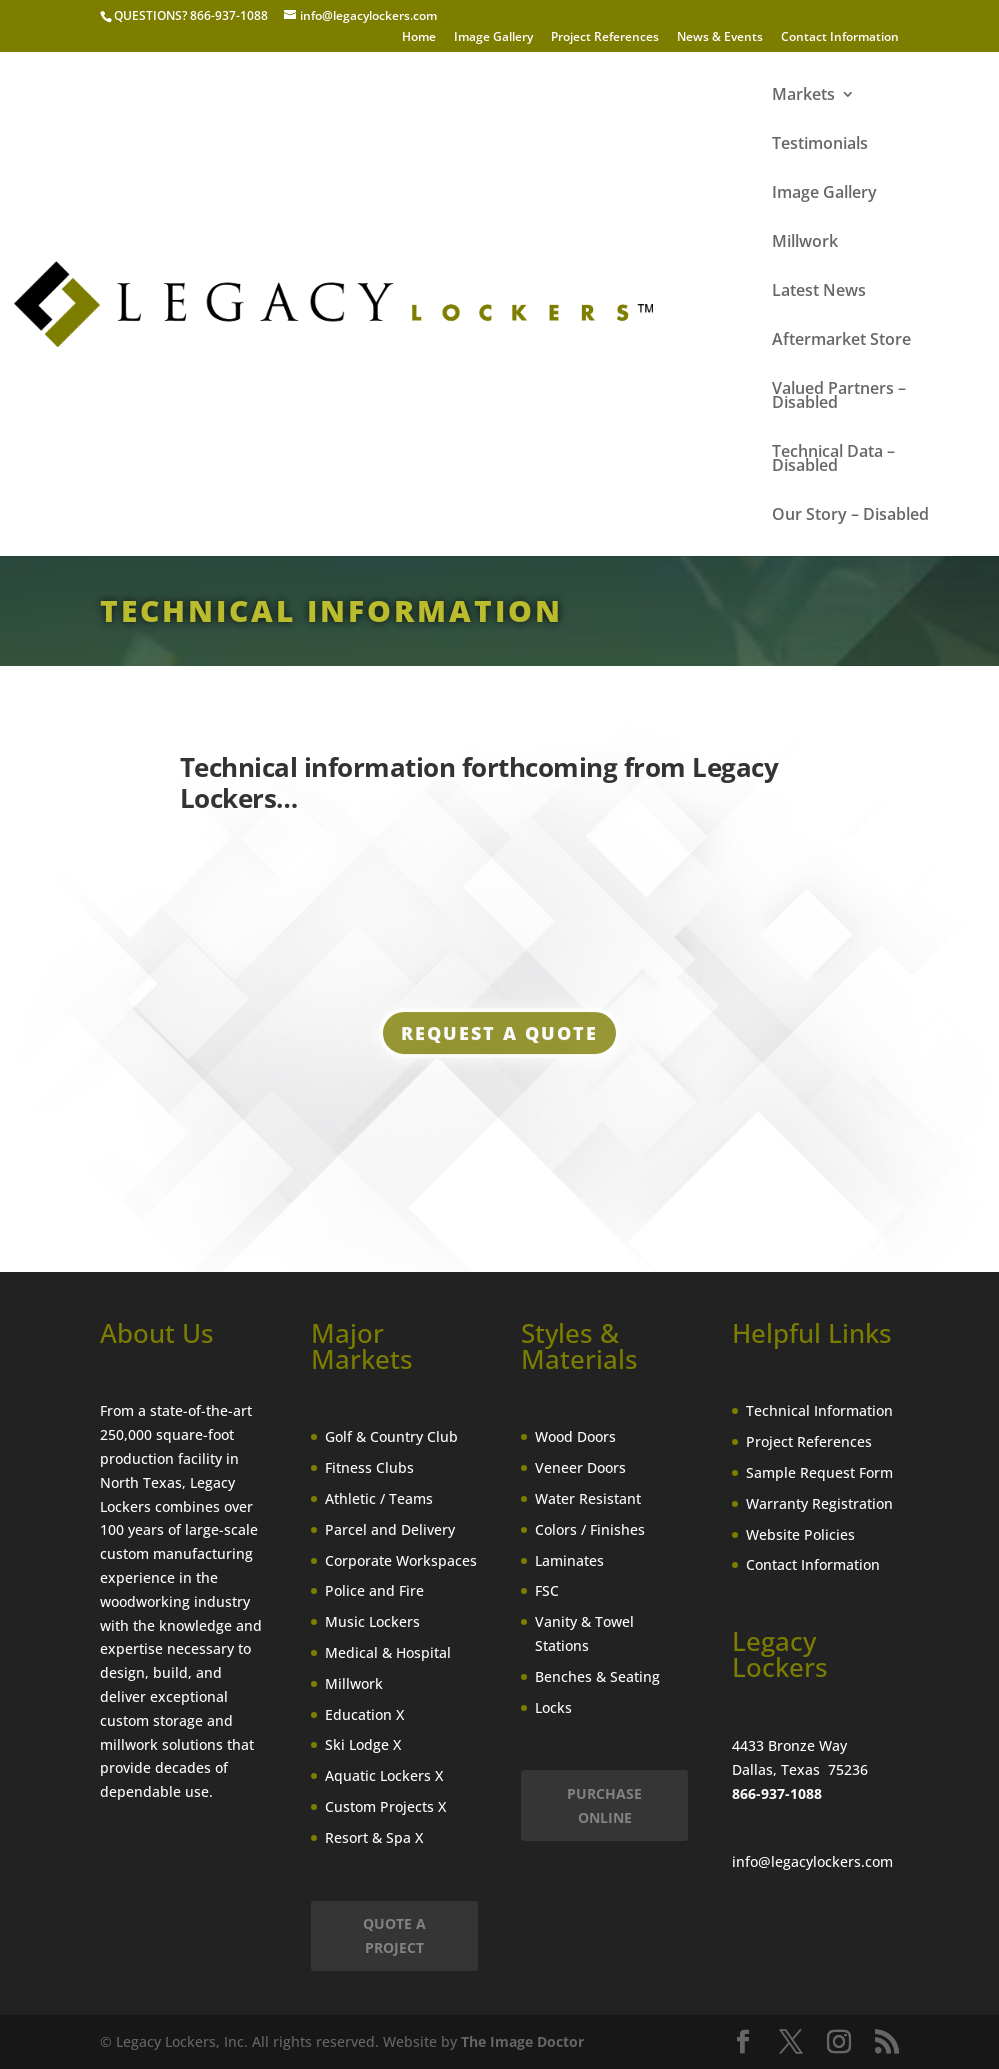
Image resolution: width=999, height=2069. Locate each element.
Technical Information (819, 1410)
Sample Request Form (819, 1472)
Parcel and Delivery (390, 1529)
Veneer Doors (580, 1467)
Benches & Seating (597, 1676)
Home (419, 38)
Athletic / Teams (379, 1498)
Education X (364, 1714)
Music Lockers (372, 1621)
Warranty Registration (819, 1503)
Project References (605, 38)
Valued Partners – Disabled (839, 397)
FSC (547, 1590)
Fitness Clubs (369, 1467)
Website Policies (800, 1534)
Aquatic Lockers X (384, 1775)
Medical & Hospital (388, 1652)
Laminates (569, 1560)
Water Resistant (588, 1498)
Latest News (819, 292)
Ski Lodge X (363, 1744)
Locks (553, 1707)
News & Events (720, 38)
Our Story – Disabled (850, 516)
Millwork (805, 243)
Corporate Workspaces (401, 1560)
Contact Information (840, 38)
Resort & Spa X (374, 1837)
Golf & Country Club (391, 1436)
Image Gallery (493, 38)
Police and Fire (374, 1590)
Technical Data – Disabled (833, 460)
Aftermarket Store (841, 341)
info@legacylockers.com (812, 1861)
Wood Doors (575, 1436)
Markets (803, 96)
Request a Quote (499, 1038)
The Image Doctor (522, 2041)
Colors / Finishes (590, 1529)
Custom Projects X (385, 1806)
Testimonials (820, 145)
